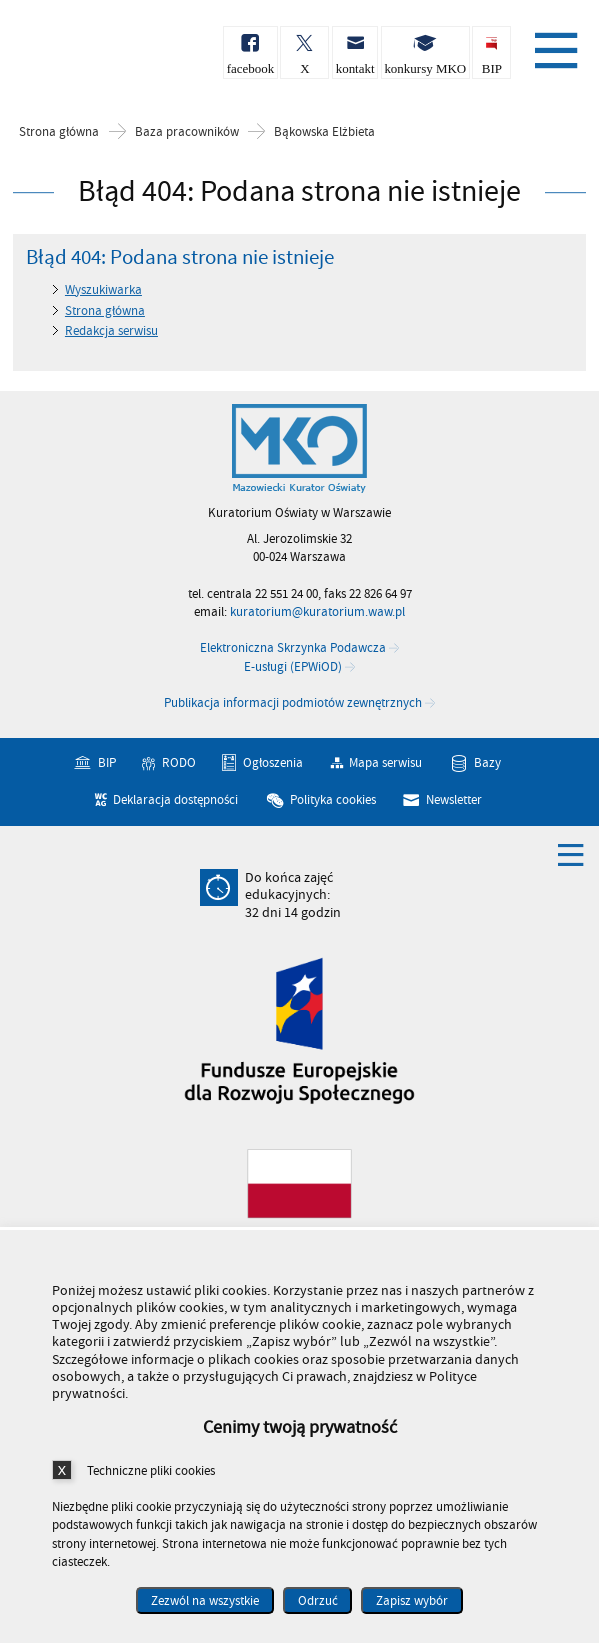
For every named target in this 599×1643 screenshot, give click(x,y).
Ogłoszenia (273, 763)
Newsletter (454, 800)
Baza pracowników (187, 132)
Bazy (487, 763)
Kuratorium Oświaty (120, 58)
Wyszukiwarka (103, 290)
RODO (179, 763)
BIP (107, 763)
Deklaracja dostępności (175, 800)
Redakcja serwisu (111, 331)
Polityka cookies (333, 800)
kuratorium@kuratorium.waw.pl (317, 612)
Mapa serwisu (385, 763)
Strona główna (59, 132)
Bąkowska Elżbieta (324, 132)
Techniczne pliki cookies (151, 1470)
